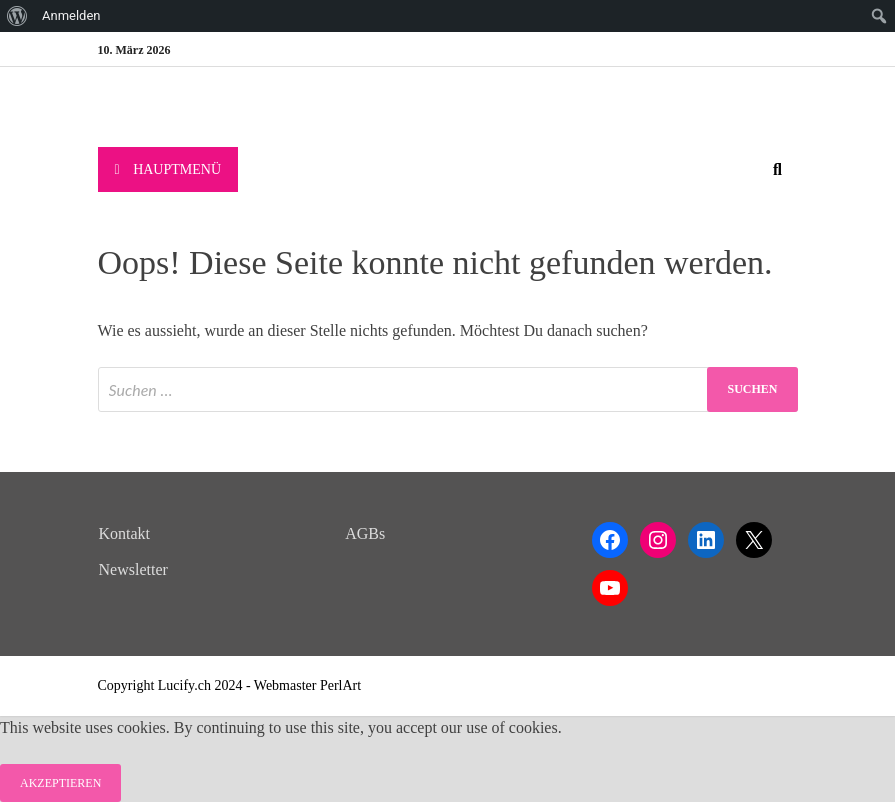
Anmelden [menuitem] (71, 15)
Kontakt (125, 533)
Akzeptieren (60, 783)
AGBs (365, 533)
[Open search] (778, 170)
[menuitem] (17, 16)
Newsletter (133, 569)
